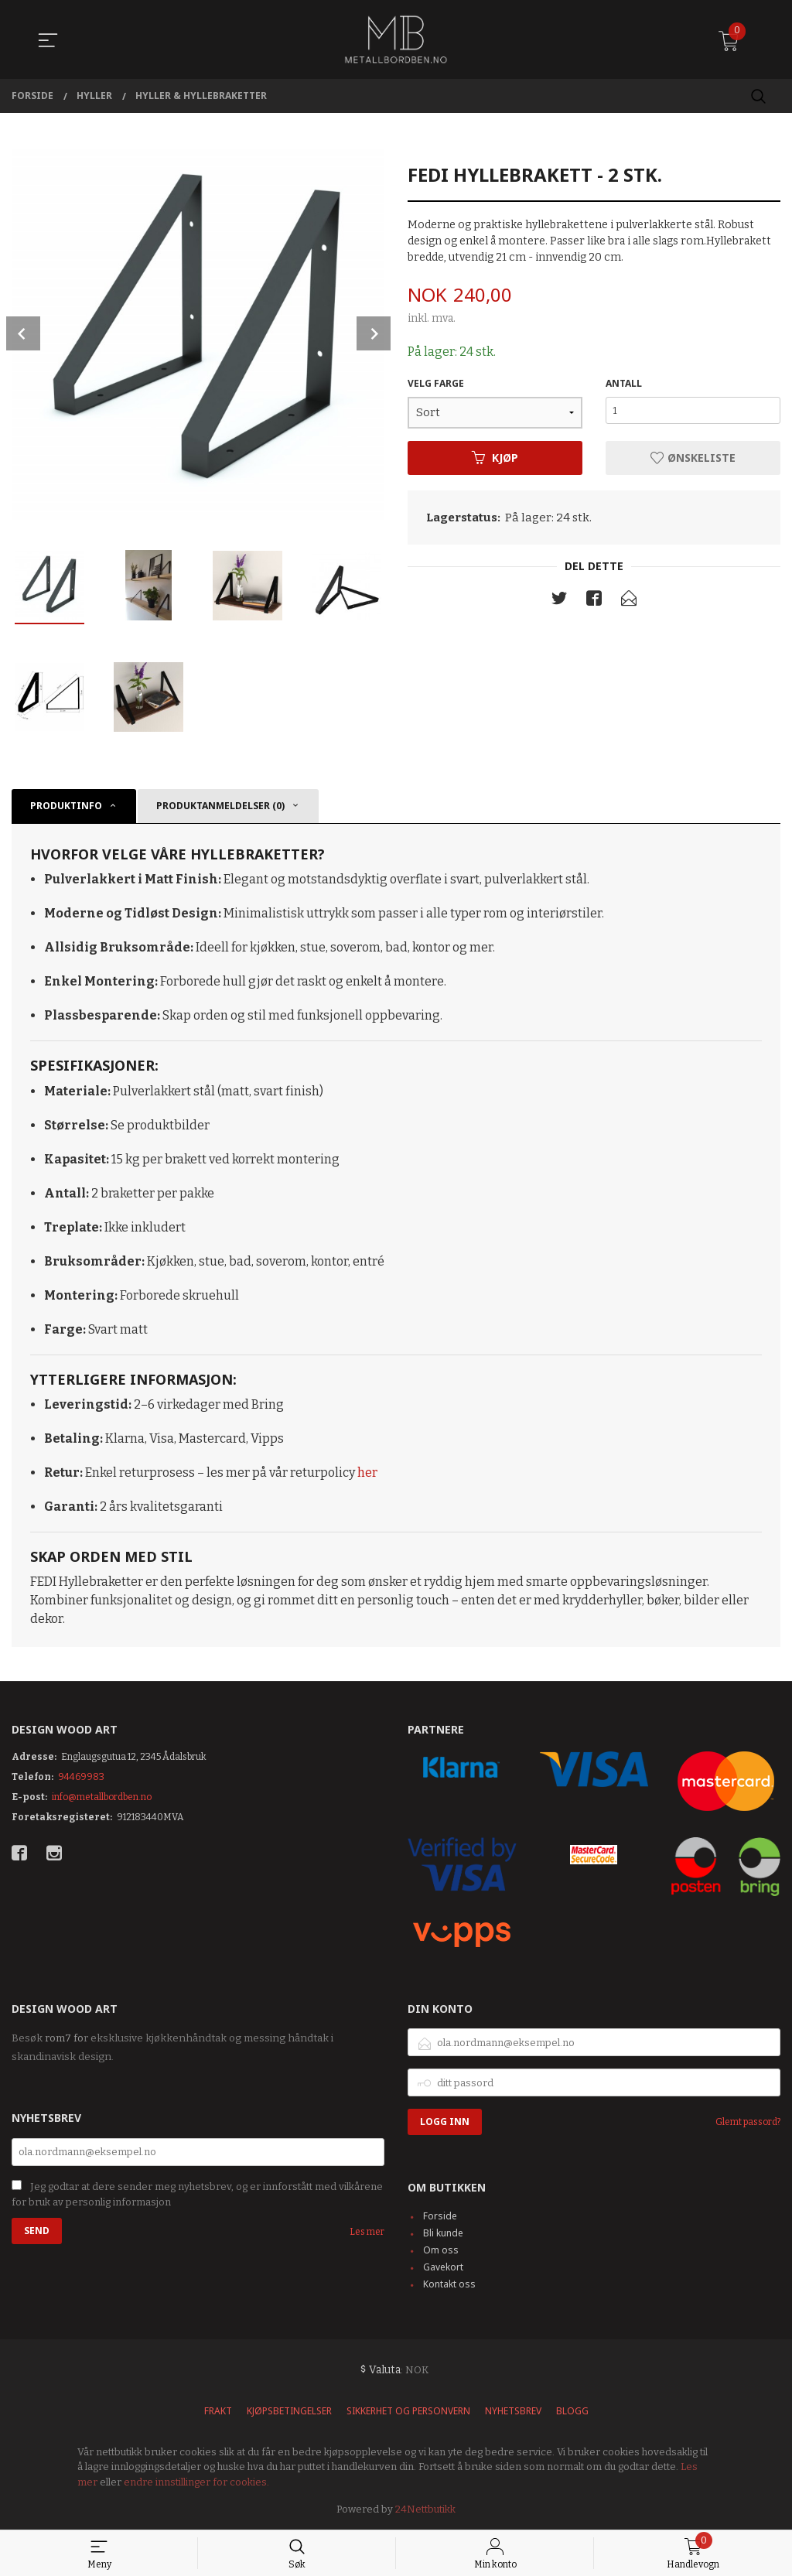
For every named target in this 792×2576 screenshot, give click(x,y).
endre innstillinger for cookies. (196, 2482)
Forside (440, 2215)
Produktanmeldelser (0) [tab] (220, 805)
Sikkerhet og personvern (408, 2410)
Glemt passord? (747, 2121)
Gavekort (443, 2267)
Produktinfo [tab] (66, 805)
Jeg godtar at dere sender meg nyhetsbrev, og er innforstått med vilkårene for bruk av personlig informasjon (197, 2195)
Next (374, 333)
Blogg (572, 2410)
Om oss (441, 2250)
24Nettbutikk (425, 2509)
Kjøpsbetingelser (289, 2410)
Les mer (367, 2231)
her (367, 1472)
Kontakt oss (449, 2284)
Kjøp (495, 457)
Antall (624, 383)
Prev (23, 333)
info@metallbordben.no (102, 1797)
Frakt (218, 2410)
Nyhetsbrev (513, 2410)
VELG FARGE (436, 383)
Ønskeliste (693, 457)
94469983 (81, 1776)
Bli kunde (443, 2232)
